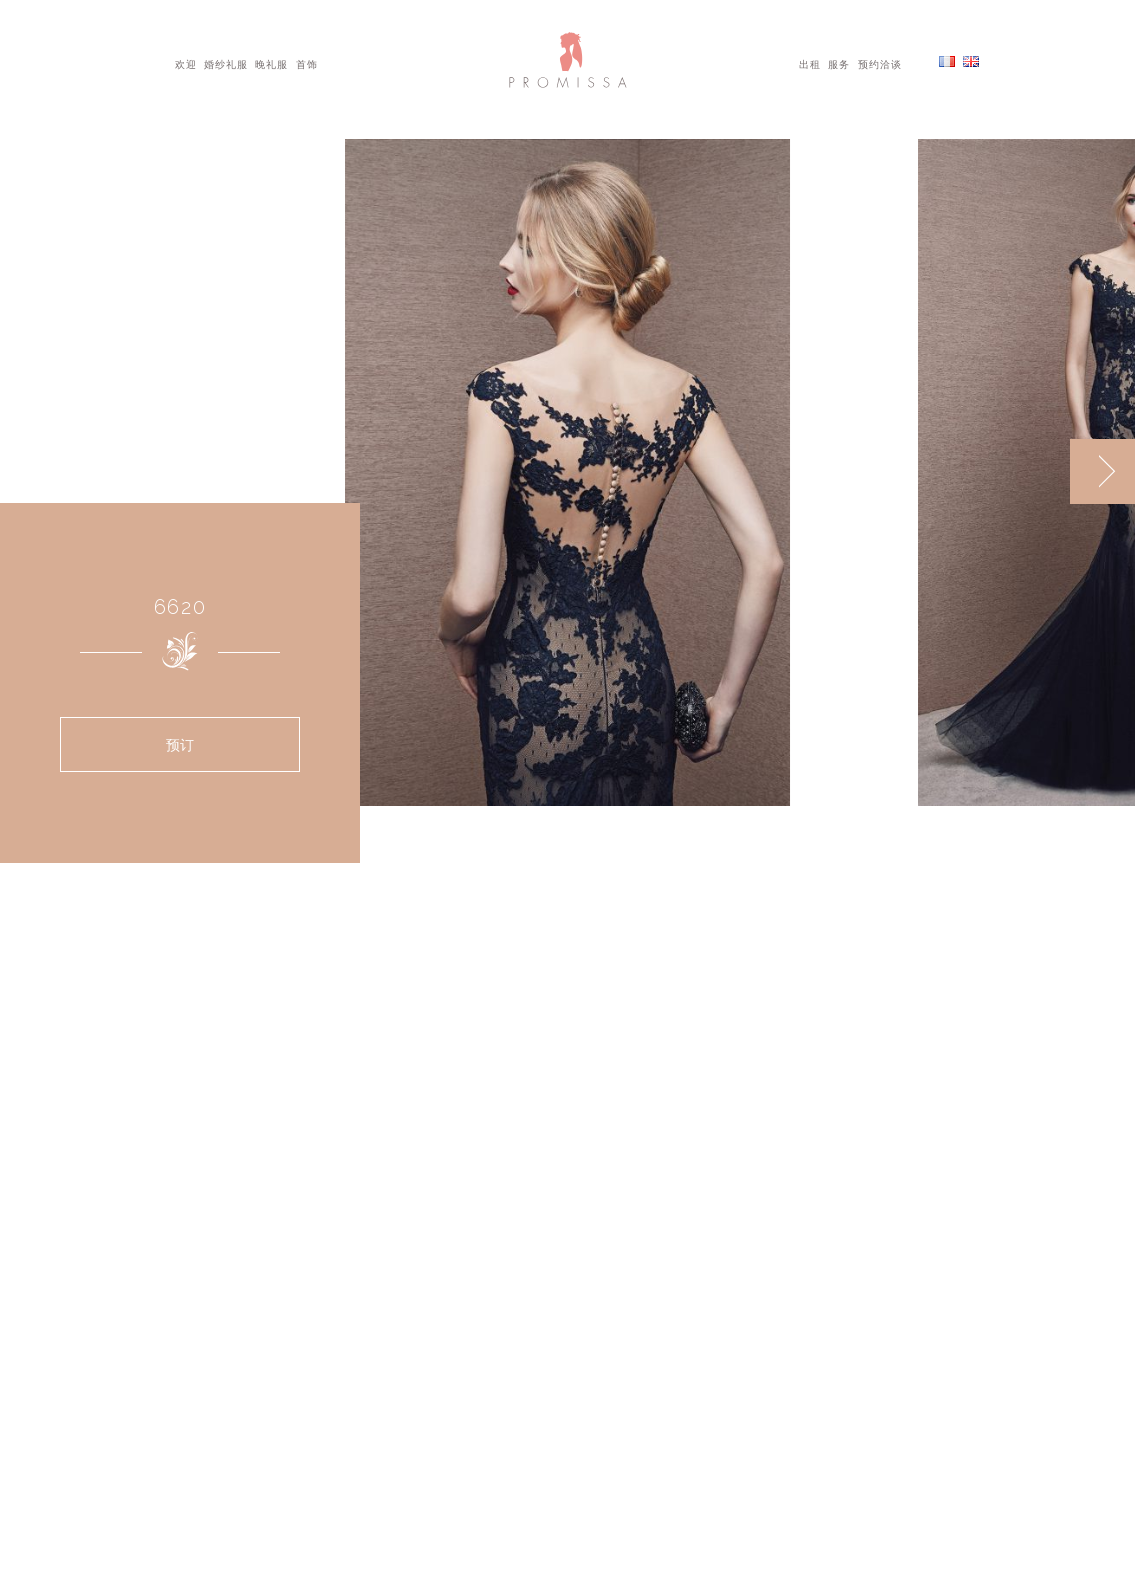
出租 (810, 63)
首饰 (307, 63)
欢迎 (186, 63)
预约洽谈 (880, 63)
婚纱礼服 (226, 63)
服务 (839, 63)
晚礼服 (271, 63)
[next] (1102, 471)
